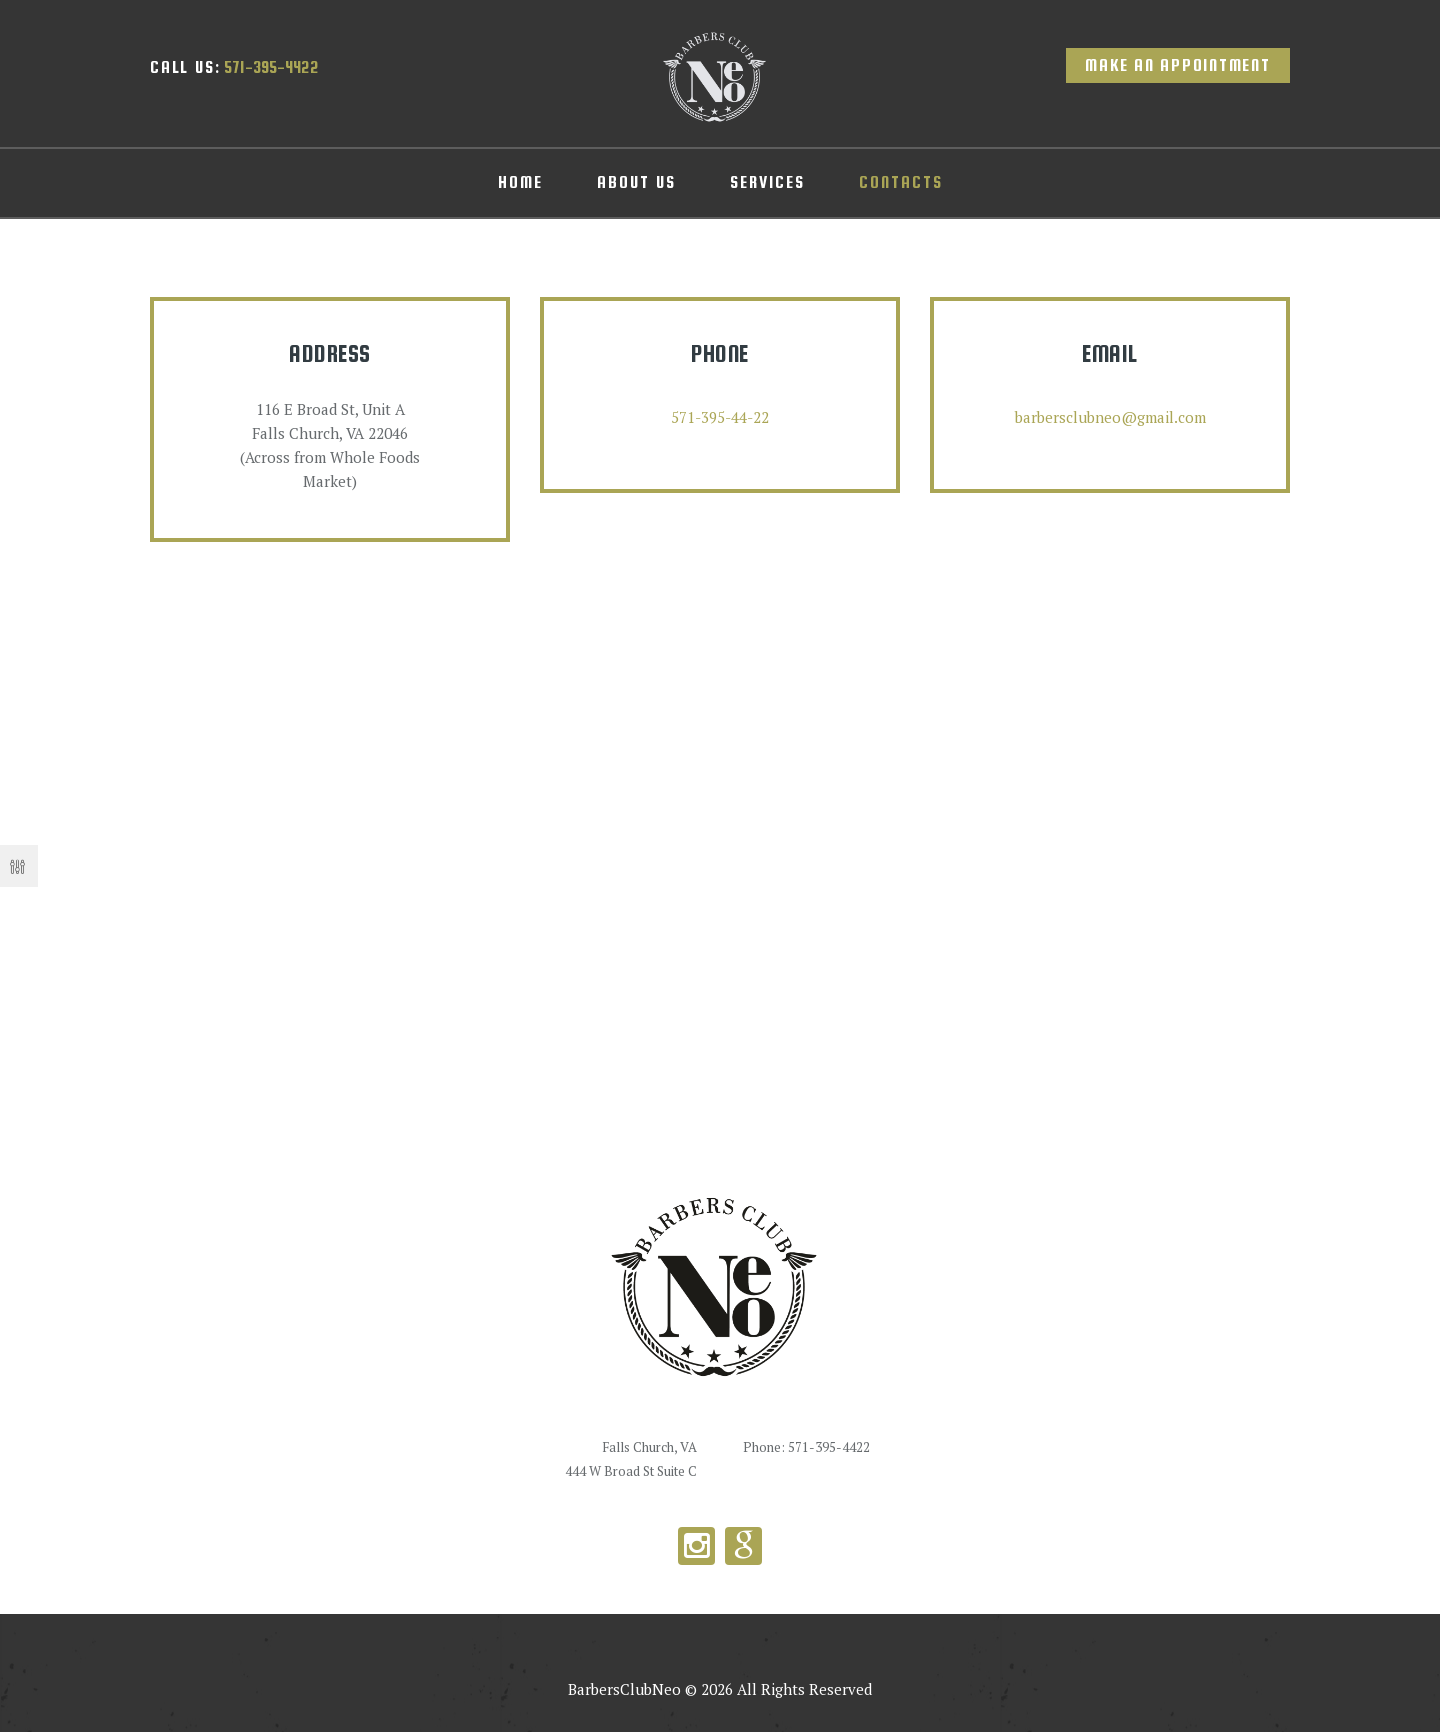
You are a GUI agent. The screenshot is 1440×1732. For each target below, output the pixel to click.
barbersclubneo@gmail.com (1110, 417)
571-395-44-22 (720, 417)
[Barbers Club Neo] (720, 879)
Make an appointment (1177, 65)
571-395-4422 (234, 67)
